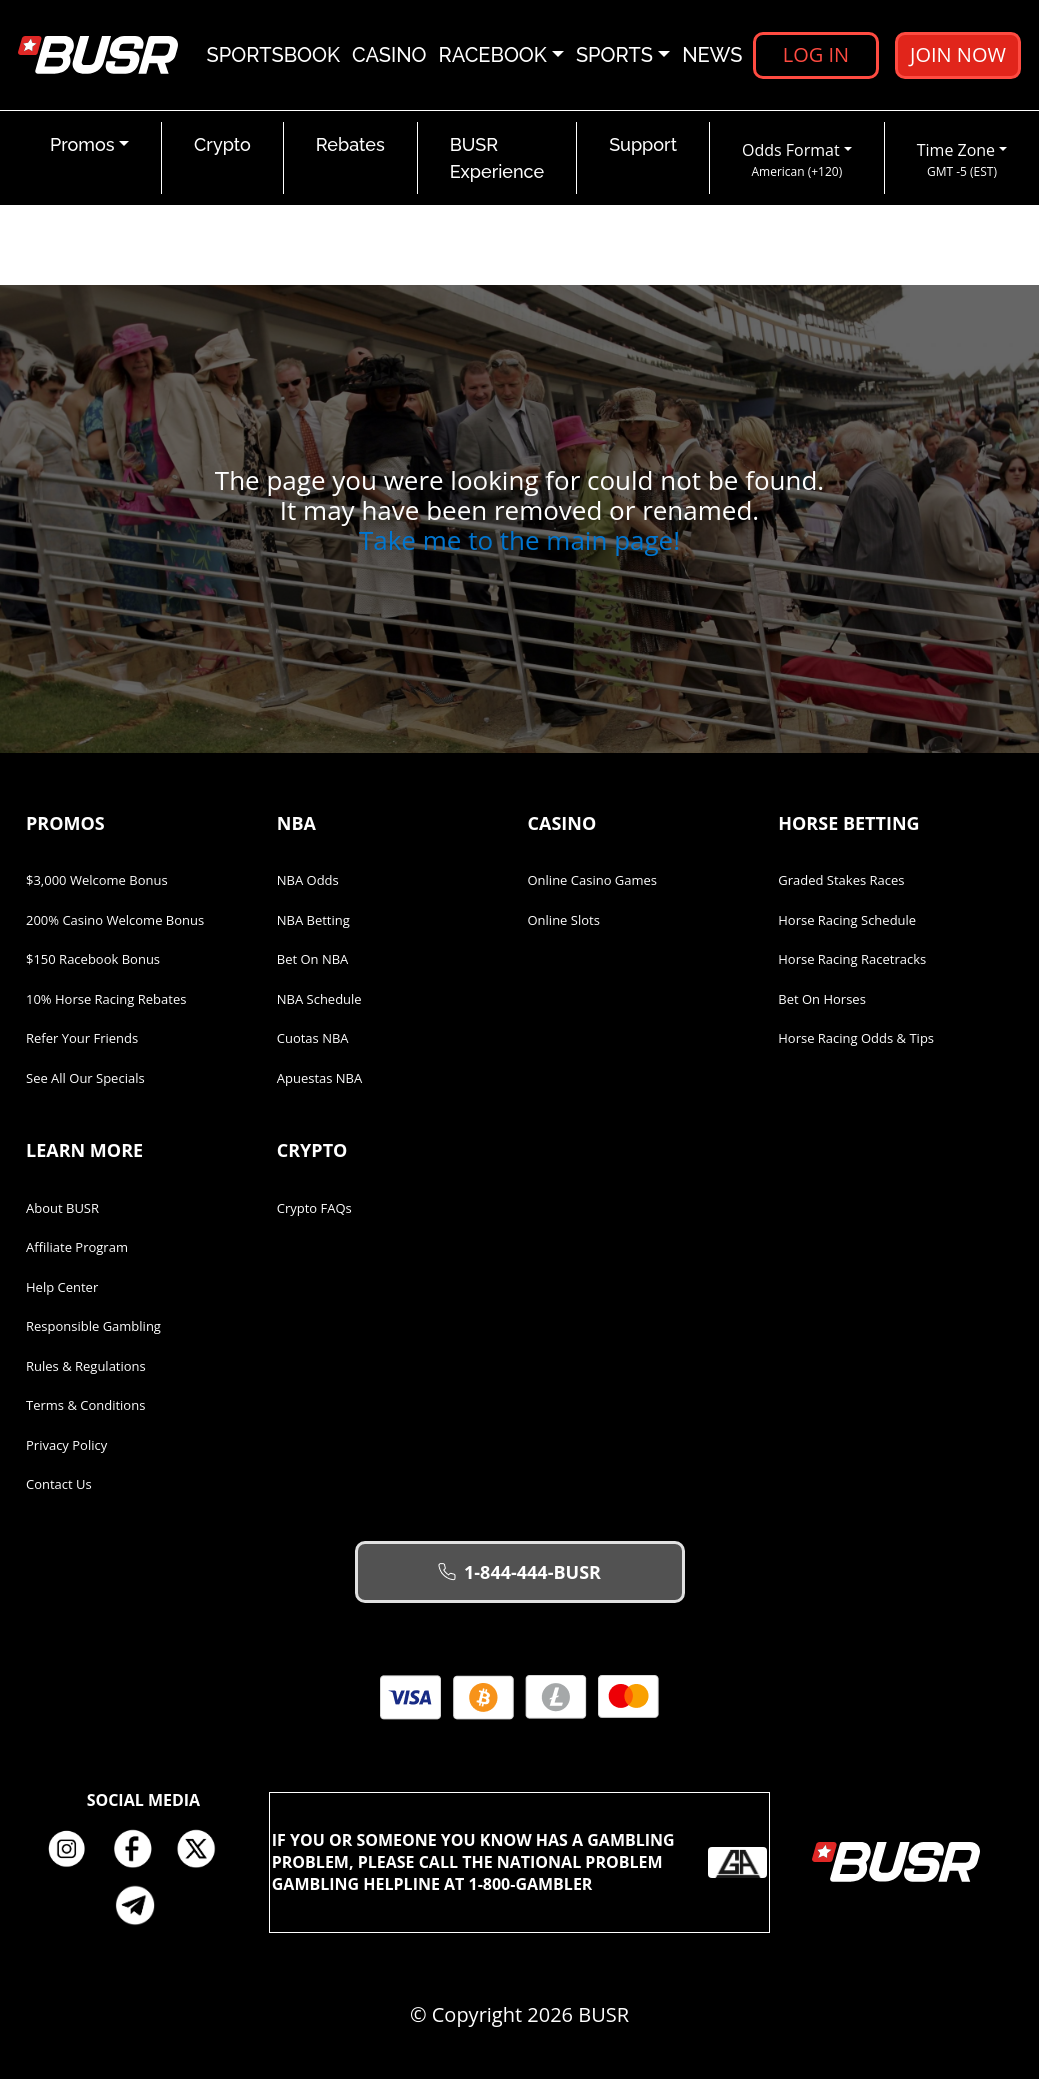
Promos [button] (82, 144)
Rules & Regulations (86, 1366)
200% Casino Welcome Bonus (115, 920)
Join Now (958, 54)
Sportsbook (273, 55)
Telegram (143, 1905)
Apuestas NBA (319, 1078)
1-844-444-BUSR (519, 1572)
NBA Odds (308, 880)
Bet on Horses (822, 999)
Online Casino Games (593, 880)
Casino (389, 55)
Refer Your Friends (82, 1038)
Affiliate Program (77, 1247)
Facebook (139, 1849)
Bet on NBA (313, 959)
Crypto (222, 144)
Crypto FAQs (314, 1208)
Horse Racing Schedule (847, 920)
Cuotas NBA (313, 1038)
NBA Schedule (319, 999)
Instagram (74, 1849)
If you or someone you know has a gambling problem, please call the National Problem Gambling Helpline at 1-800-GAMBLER (520, 1862)
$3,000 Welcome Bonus (97, 880)
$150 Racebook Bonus (93, 959)
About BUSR (62, 1208)
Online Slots (564, 920)
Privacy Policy (66, 1445)
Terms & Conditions (85, 1405)
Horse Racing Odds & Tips (856, 1038)
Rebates (350, 144)
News (712, 55)
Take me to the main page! (519, 540)
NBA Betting (313, 920)
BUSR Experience (497, 158)
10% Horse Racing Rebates (106, 999)
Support (643, 144)
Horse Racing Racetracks (852, 959)
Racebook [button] (493, 55)
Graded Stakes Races (841, 880)
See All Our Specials (85, 1078)
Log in (816, 54)
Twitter (204, 1849)
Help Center (62, 1287)
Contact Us (59, 1484)
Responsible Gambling (93, 1326)
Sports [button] (614, 55)
